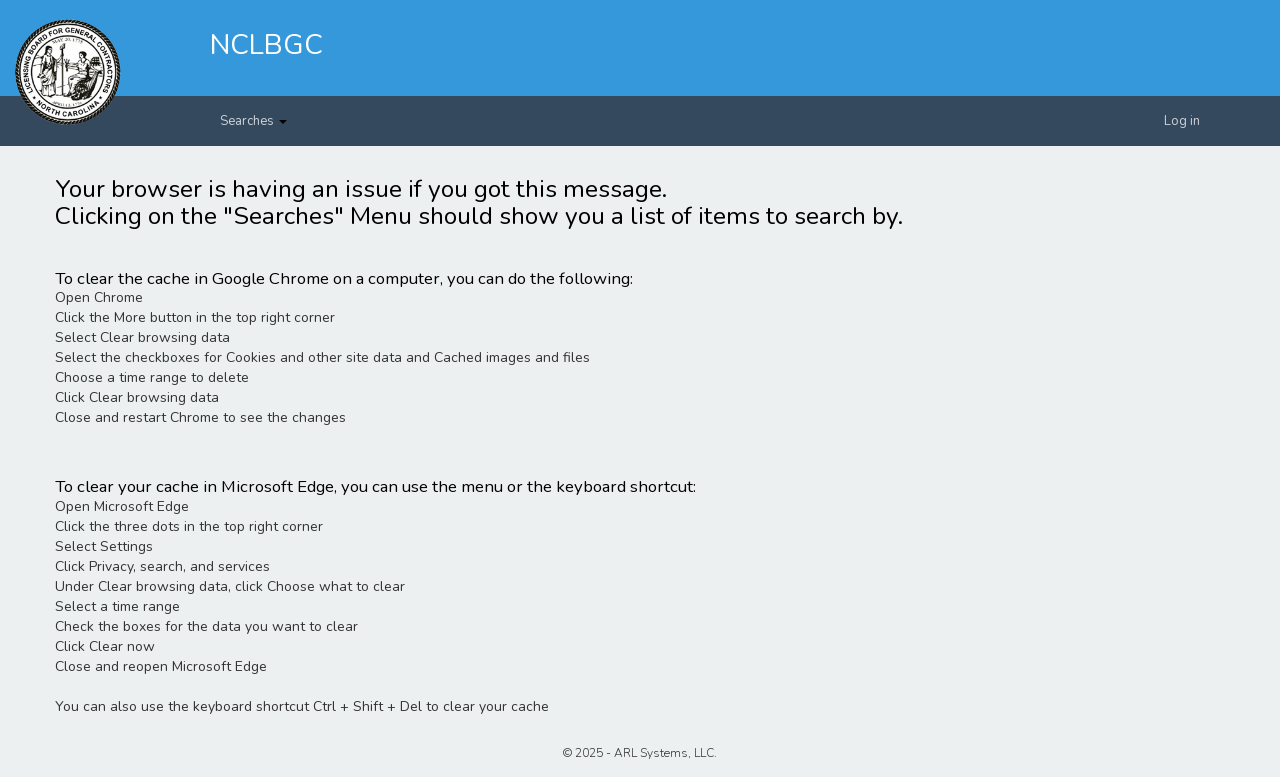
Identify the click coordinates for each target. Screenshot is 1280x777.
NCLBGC (266, 45)
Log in (1182, 121)
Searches (253, 121)
